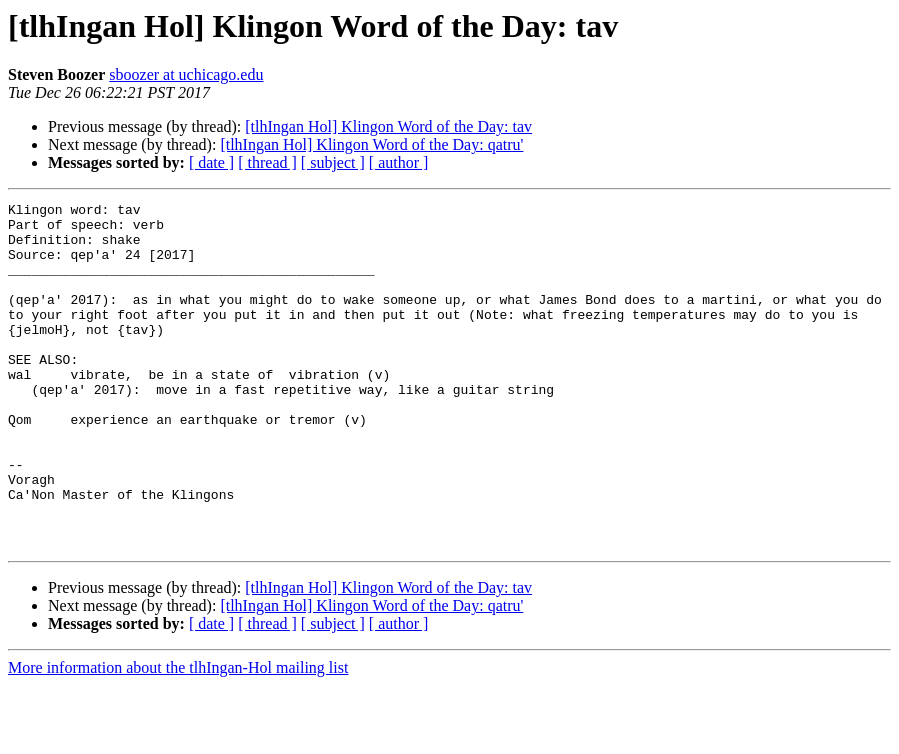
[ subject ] (333, 162)
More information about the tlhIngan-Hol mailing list (178, 736)
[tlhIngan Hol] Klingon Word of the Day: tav (388, 126)
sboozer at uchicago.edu (186, 74)
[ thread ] (267, 162)
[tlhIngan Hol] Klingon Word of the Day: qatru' (371, 144)
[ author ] (399, 162)
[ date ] (211, 162)
